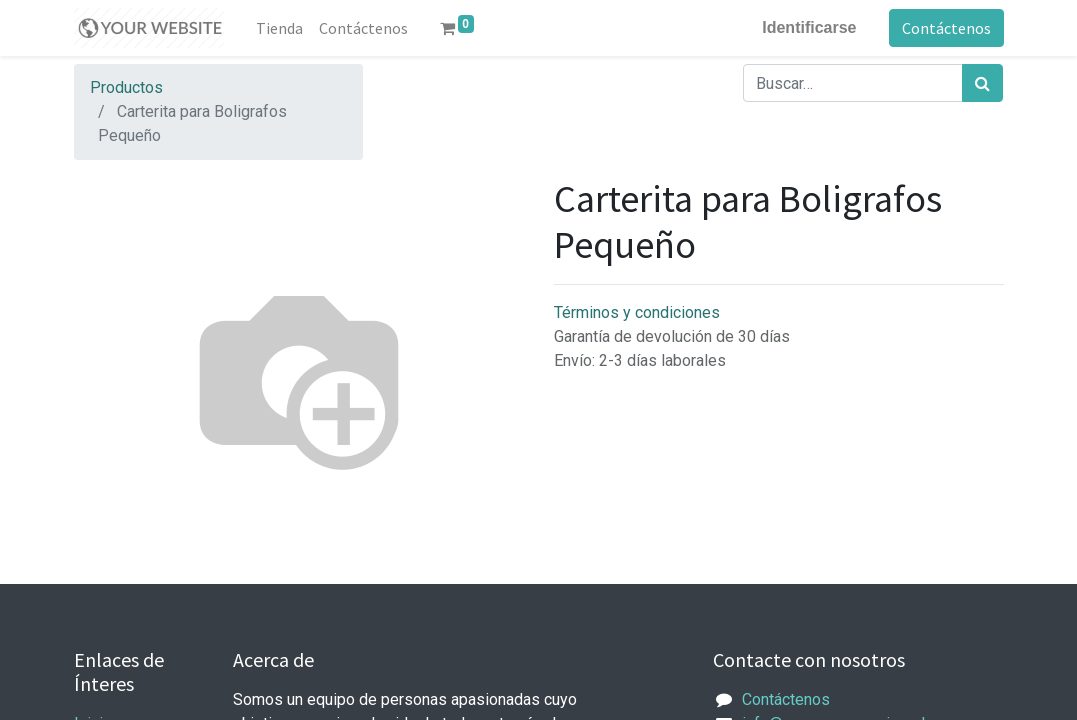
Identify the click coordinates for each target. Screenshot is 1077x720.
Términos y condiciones (637, 312)
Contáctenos (946, 28)
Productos (126, 87)
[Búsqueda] (982, 83)
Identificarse (809, 27)
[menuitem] (279, 28)
